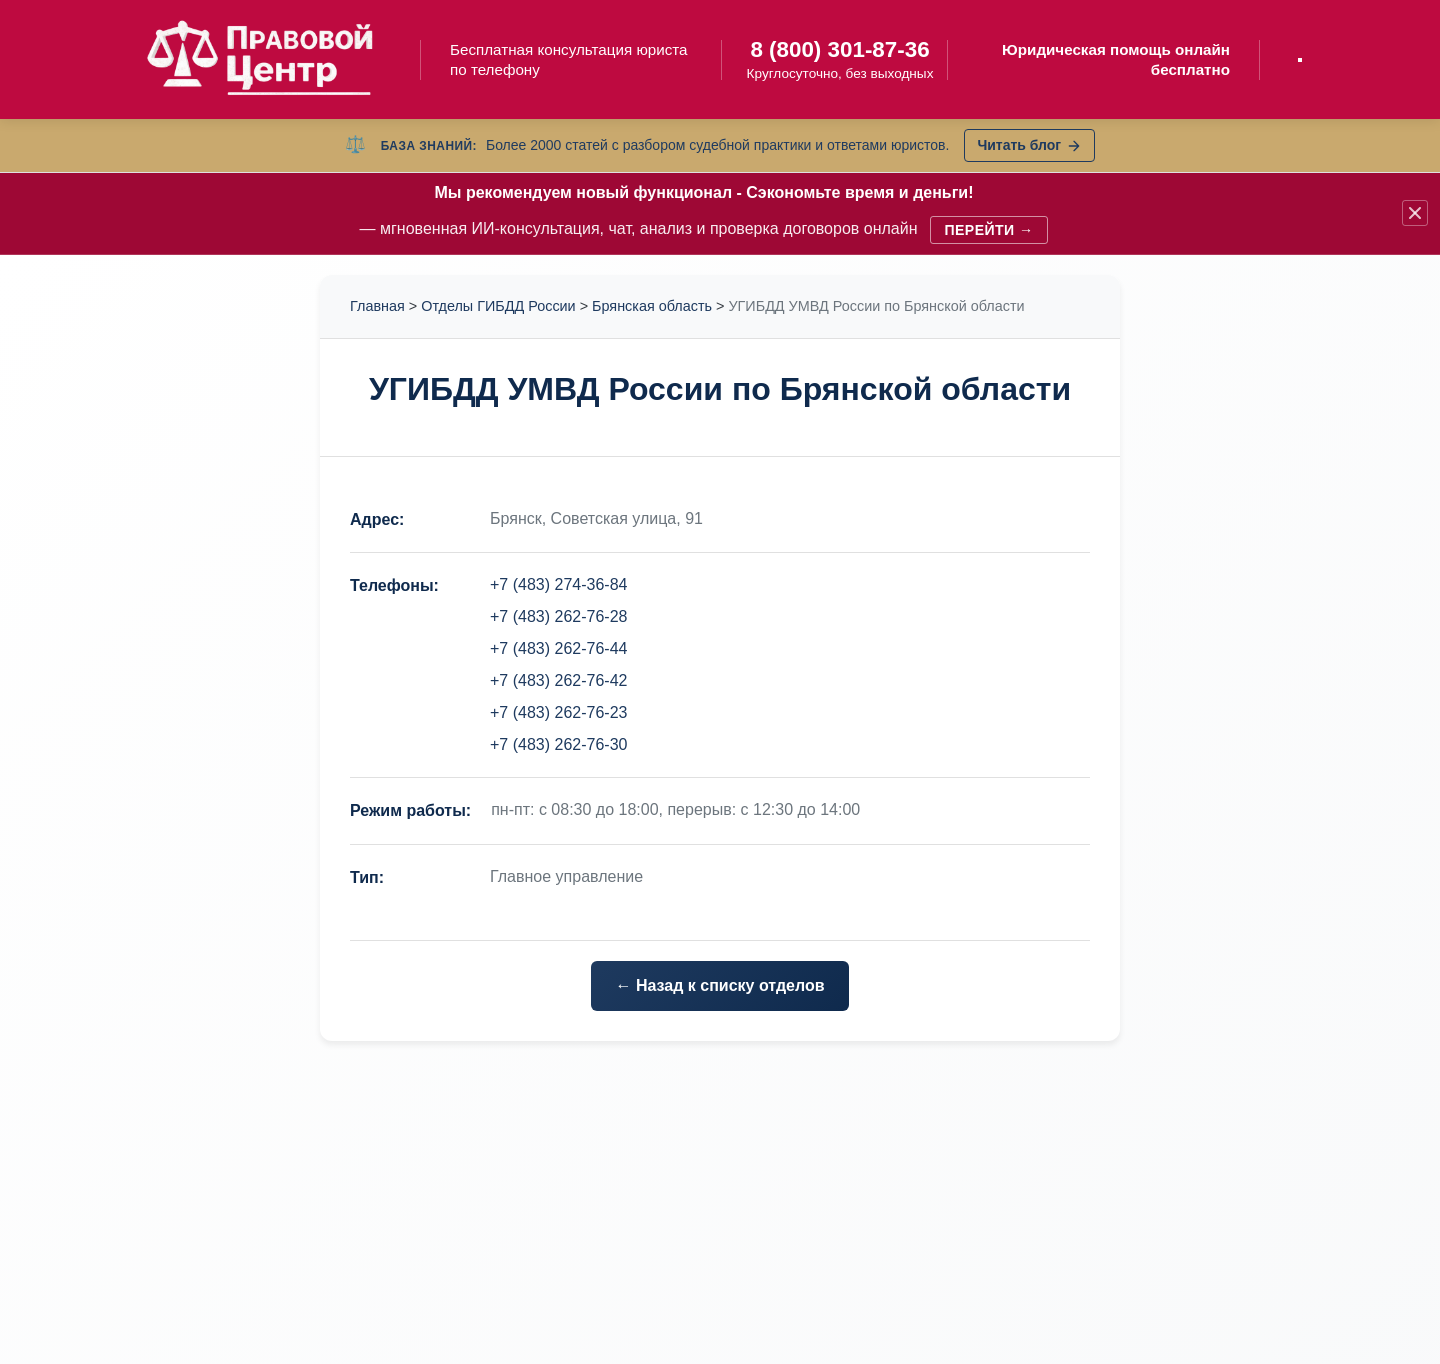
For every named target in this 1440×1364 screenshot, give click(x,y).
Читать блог (1029, 145)
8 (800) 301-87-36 (839, 49)
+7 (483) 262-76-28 (558, 616)
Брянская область (652, 306)
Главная (377, 306)
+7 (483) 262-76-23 (558, 712)
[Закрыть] (1415, 213)
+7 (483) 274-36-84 (558, 584)
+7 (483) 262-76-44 (558, 648)
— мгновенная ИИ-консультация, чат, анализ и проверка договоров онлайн (704, 213)
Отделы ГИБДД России (498, 306)
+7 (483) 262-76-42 (558, 680)
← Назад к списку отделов (719, 985)
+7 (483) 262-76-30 (558, 744)
